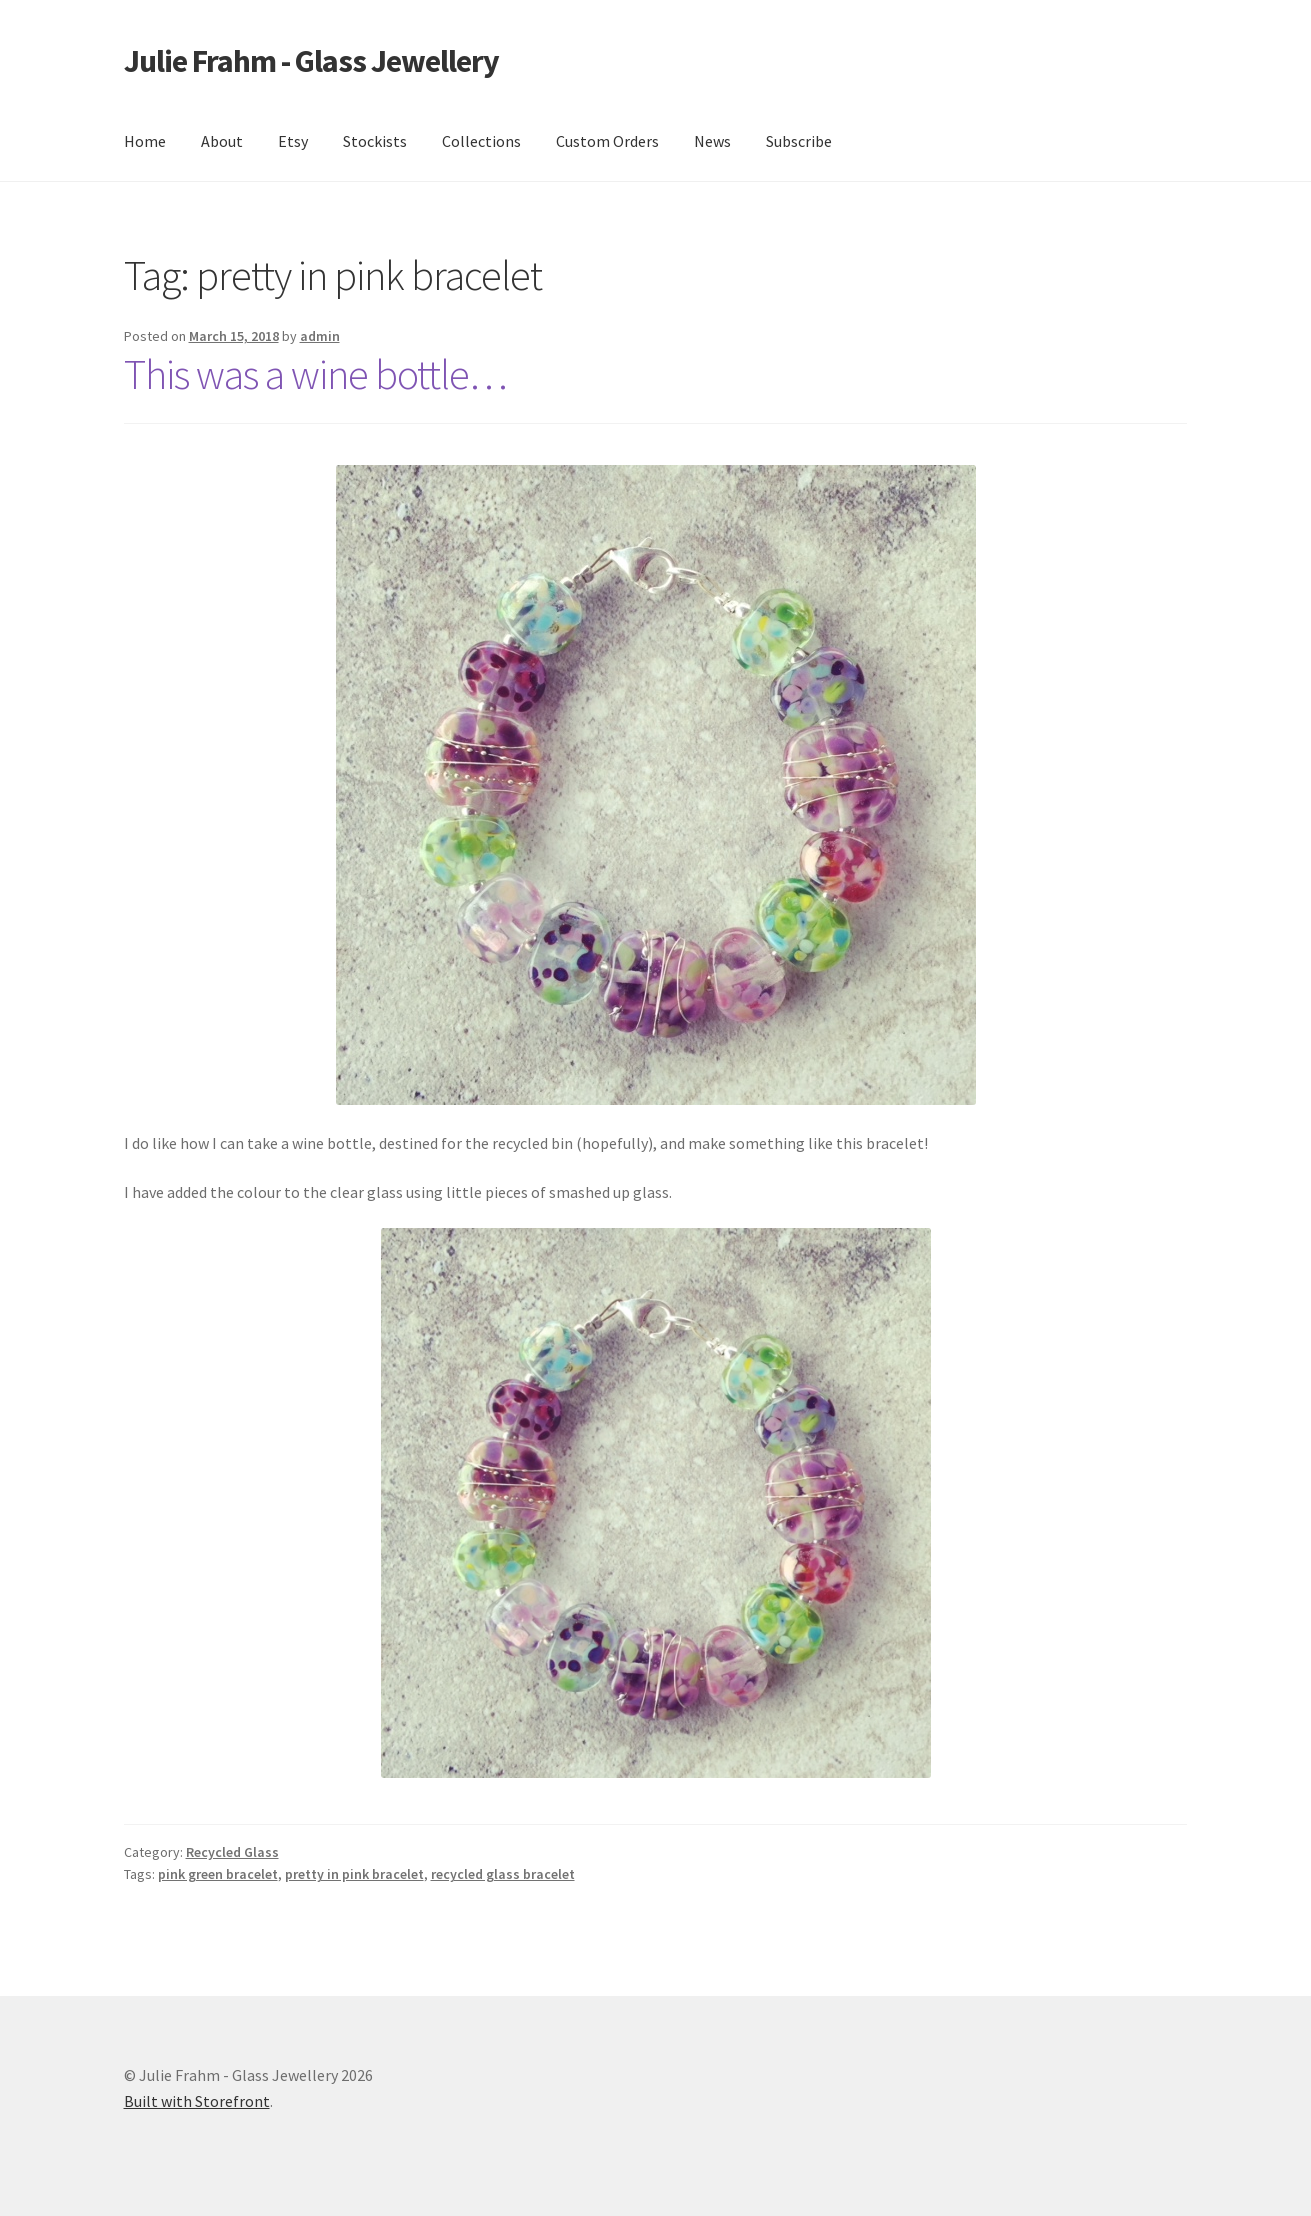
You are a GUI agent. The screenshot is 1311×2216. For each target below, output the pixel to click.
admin (320, 336)
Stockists (375, 141)
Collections (481, 141)
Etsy (293, 141)
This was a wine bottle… (315, 374)
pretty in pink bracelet (354, 1874)
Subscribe (799, 141)
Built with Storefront (197, 2101)
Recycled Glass (232, 1852)
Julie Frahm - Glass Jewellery (311, 61)
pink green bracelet (218, 1874)
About (222, 141)
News (712, 141)
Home (145, 141)
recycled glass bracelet (503, 1874)
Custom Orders (607, 141)
